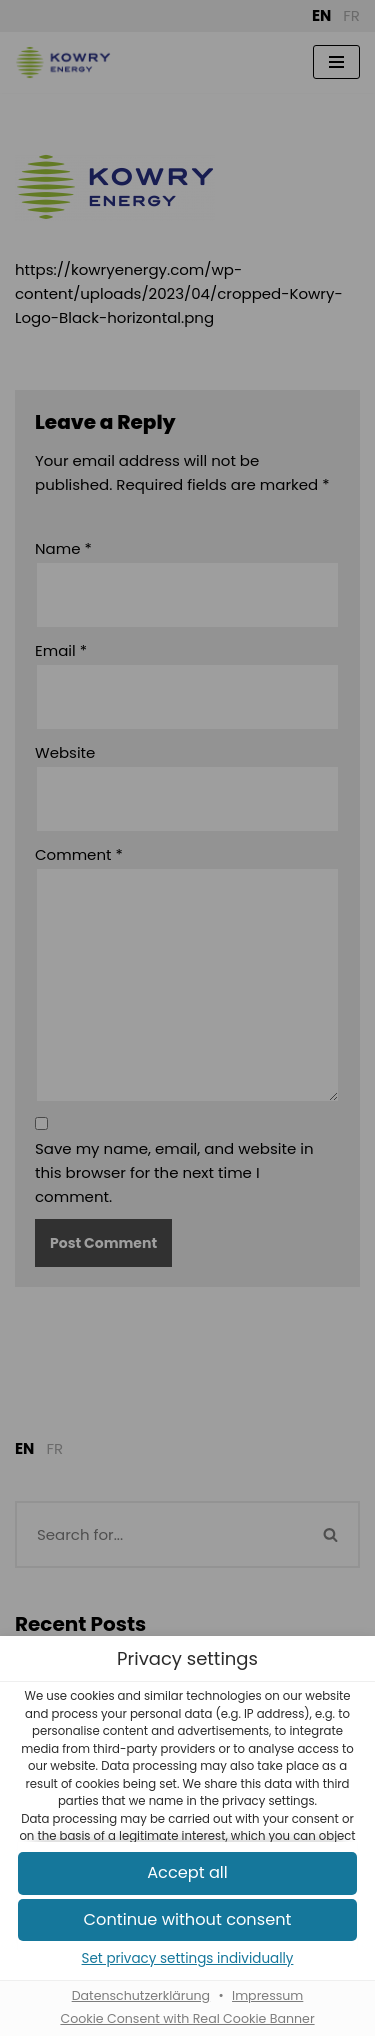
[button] (187, 1873)
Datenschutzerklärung (141, 1995)
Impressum (267, 1995)
